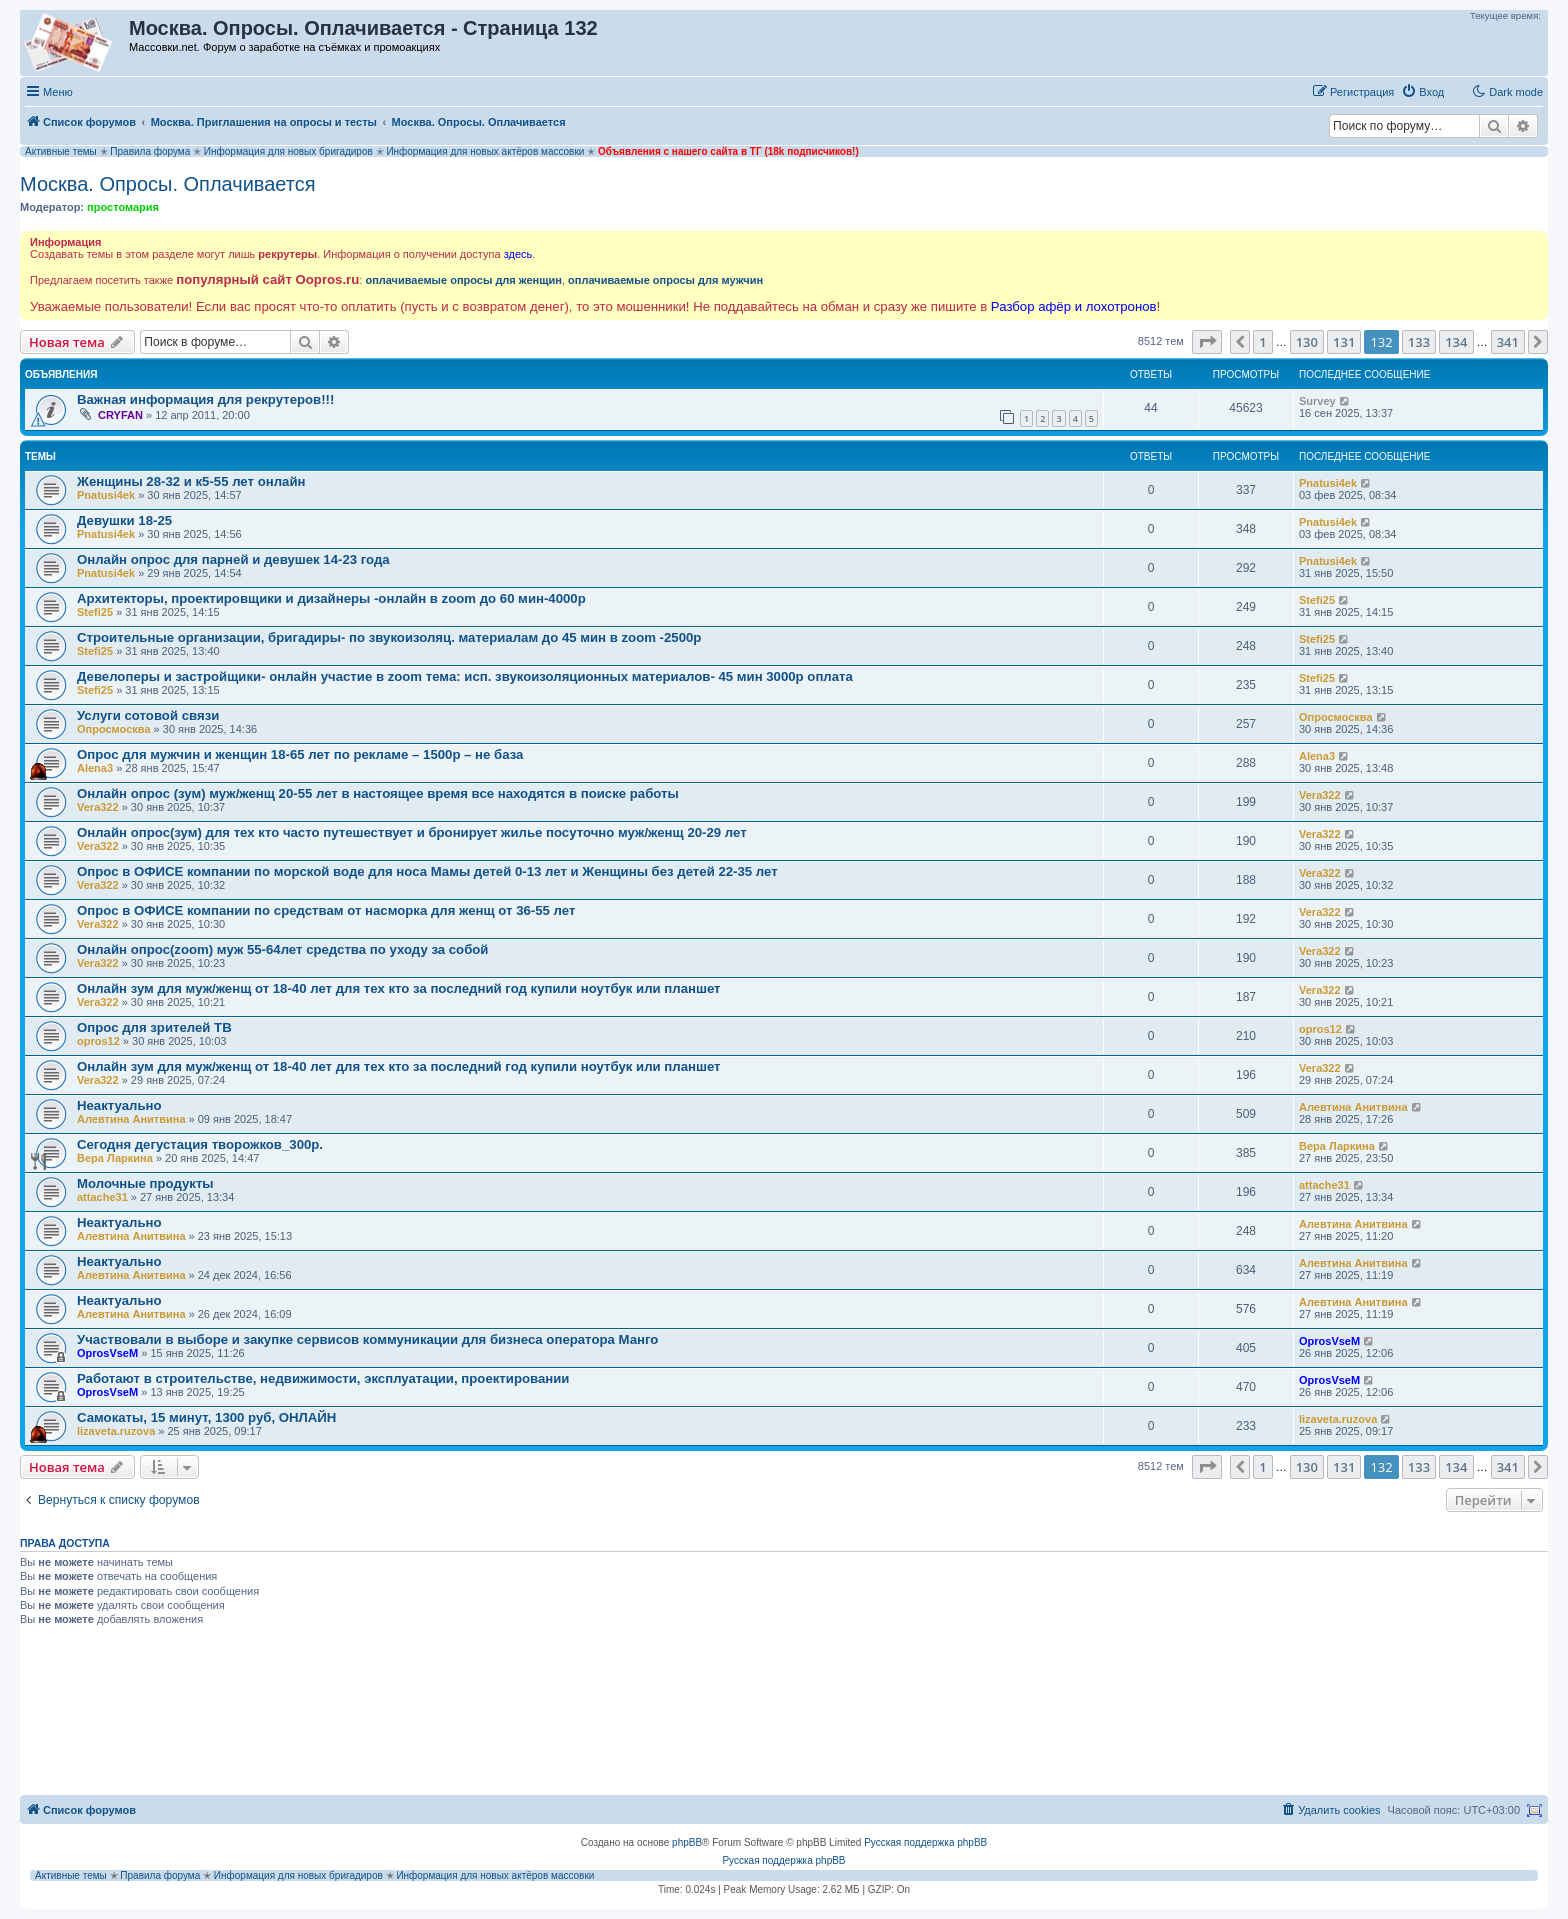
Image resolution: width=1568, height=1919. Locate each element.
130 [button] (1307, 342)
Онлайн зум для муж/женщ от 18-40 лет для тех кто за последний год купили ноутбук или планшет (399, 988)
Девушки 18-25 (124, 520)
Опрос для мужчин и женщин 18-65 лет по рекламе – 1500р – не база (300, 754)
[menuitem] (1422, 92)
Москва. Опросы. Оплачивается (168, 184)
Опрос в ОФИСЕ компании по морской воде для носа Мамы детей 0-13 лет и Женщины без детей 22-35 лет (427, 871)
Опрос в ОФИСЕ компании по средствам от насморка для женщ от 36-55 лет (326, 910)
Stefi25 (95, 612)
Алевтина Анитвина (131, 1119)
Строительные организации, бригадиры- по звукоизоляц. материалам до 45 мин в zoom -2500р (389, 637)
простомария (123, 207)
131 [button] (1344, 342)
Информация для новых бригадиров (288, 151)
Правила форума (150, 151)
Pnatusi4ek (106, 495)
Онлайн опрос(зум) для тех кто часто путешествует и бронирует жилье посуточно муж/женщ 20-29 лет (412, 832)
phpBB (687, 1842)
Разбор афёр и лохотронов (1074, 306)
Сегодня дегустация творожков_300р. (200, 1144)
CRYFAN (120, 415)
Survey (1317, 401)
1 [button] (1262, 342)
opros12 (98, 1041)
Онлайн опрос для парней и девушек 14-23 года (233, 559)
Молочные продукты (145, 1183)
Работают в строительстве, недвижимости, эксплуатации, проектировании (323, 1378)
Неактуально (119, 1105)
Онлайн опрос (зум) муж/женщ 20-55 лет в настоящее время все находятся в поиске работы (378, 793)
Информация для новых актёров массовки (485, 151)
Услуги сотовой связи (148, 715)
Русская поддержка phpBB (925, 1842)
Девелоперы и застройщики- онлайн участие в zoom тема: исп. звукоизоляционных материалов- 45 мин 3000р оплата (465, 676)
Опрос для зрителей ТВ (154, 1027)
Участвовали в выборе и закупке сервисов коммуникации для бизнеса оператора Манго (367, 1339)
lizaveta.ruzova (116, 1431)
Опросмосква (114, 729)
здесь (518, 254)
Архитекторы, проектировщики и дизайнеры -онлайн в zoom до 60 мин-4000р (331, 598)
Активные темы (61, 151)
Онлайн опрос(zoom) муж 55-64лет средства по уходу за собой (282, 949)
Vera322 (98, 807)
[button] (1207, 342)
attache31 (102, 1197)
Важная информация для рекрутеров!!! (205, 399)
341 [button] (1508, 342)
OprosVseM (107, 1353)
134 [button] (1456, 342)
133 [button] (1419, 342)
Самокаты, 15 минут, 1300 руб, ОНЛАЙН (206, 1417)
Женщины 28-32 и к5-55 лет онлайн (191, 481)
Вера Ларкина (115, 1158)
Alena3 (95, 768)
